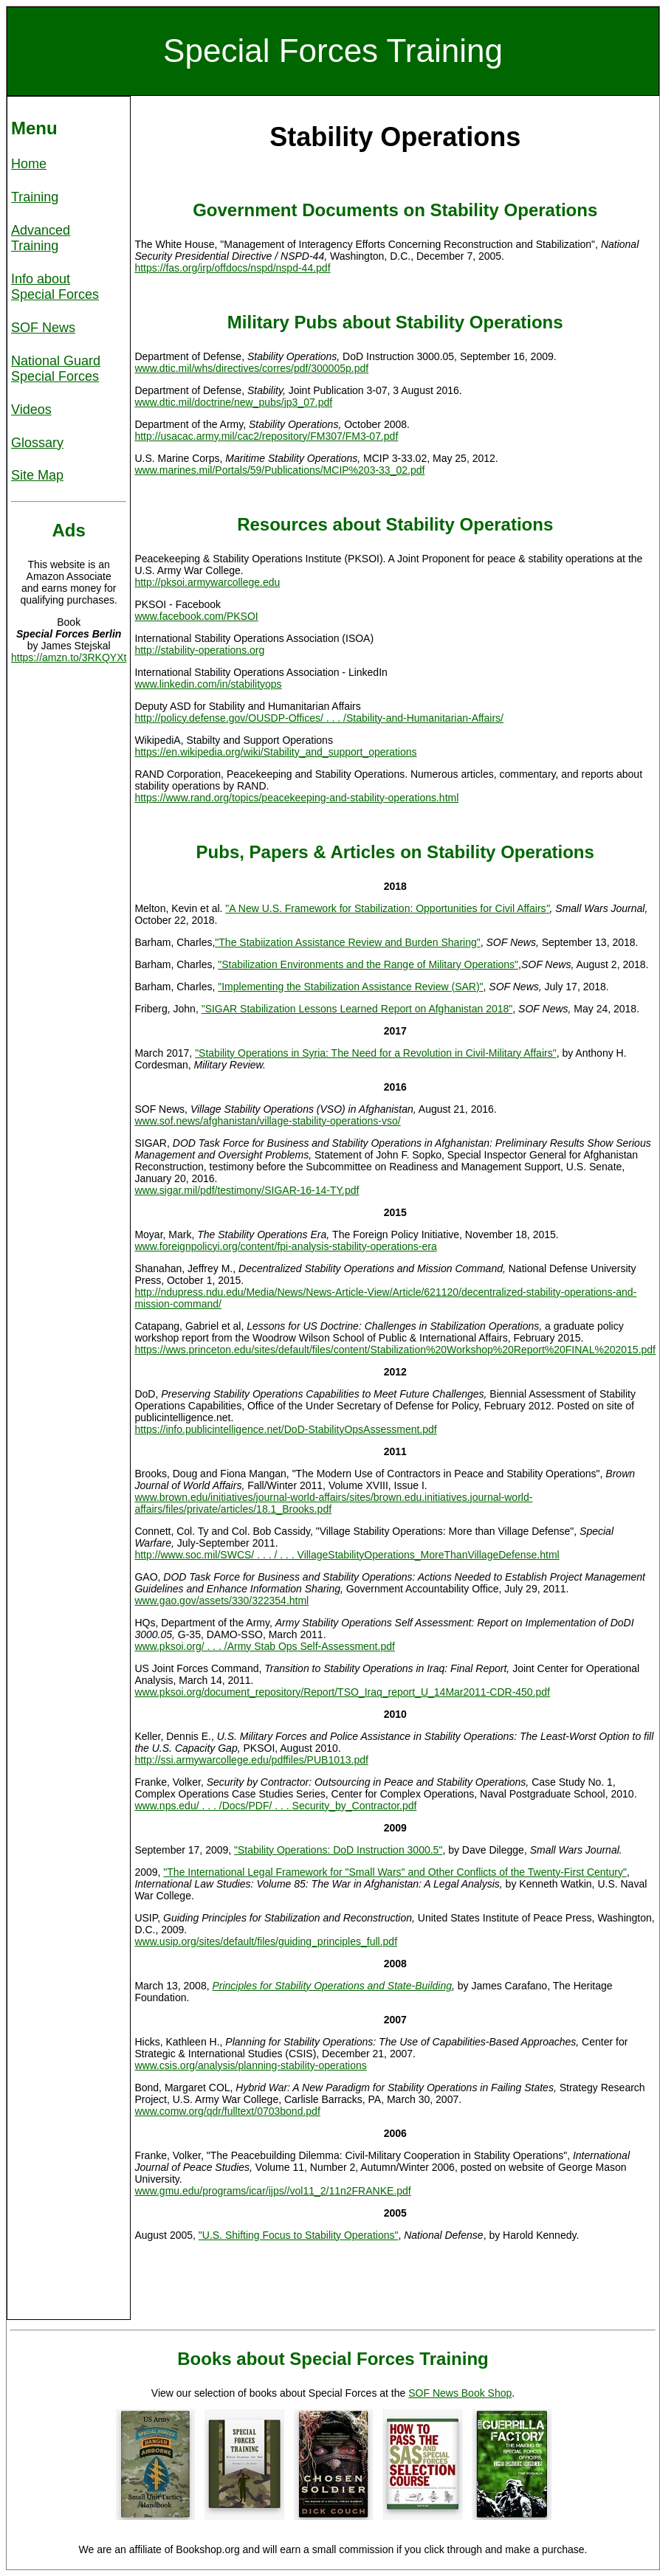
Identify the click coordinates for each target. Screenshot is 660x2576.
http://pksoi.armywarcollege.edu (207, 582)
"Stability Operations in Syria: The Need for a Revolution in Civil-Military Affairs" (376, 1053)
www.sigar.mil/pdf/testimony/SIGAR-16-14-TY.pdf (246, 1190)
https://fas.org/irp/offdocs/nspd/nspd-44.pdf (232, 268)
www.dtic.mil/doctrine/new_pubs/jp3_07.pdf (233, 402)
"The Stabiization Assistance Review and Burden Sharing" (347, 942)
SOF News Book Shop (460, 2393)
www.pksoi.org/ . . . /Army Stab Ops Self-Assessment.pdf (264, 1646)
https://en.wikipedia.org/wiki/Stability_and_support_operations (275, 752)
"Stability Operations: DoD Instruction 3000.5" (338, 1850)
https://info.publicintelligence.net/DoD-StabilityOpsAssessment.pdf (285, 1429)
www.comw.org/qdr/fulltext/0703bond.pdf (227, 2111)
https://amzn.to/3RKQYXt (68, 657)
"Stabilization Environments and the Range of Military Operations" (368, 964)
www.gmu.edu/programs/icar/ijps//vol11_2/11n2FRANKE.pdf (272, 2191)
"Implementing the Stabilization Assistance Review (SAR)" (350, 986)
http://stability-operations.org (199, 650)
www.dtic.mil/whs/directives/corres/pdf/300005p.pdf (251, 368)
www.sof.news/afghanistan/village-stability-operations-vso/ (267, 1121)
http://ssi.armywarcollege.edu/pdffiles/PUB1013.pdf (251, 1760)
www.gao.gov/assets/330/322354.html (221, 1600)
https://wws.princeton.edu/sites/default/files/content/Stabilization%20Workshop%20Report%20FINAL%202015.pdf (395, 1350)
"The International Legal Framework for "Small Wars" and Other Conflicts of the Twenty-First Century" (395, 1872)
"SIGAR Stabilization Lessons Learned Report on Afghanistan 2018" (357, 1009)
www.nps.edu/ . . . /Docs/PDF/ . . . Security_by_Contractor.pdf (275, 1806)
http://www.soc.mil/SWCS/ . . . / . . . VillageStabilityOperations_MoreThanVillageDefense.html (346, 1555)
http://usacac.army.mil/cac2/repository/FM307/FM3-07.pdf (266, 436)
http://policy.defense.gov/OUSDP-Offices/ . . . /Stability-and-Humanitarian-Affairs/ (318, 718)
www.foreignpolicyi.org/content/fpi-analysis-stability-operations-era (285, 1246)
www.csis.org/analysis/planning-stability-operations (250, 2065)
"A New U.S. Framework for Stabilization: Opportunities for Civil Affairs (387, 908)
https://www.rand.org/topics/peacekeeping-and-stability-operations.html (296, 798)
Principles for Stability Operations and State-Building (332, 1986)
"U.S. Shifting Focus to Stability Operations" (299, 2235)
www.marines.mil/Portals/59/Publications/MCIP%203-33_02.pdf (279, 470)
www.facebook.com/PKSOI (196, 616)
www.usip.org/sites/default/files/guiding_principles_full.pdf (265, 1941)
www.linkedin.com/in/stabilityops (207, 684)
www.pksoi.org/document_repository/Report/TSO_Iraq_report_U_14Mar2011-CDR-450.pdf (342, 1692)
